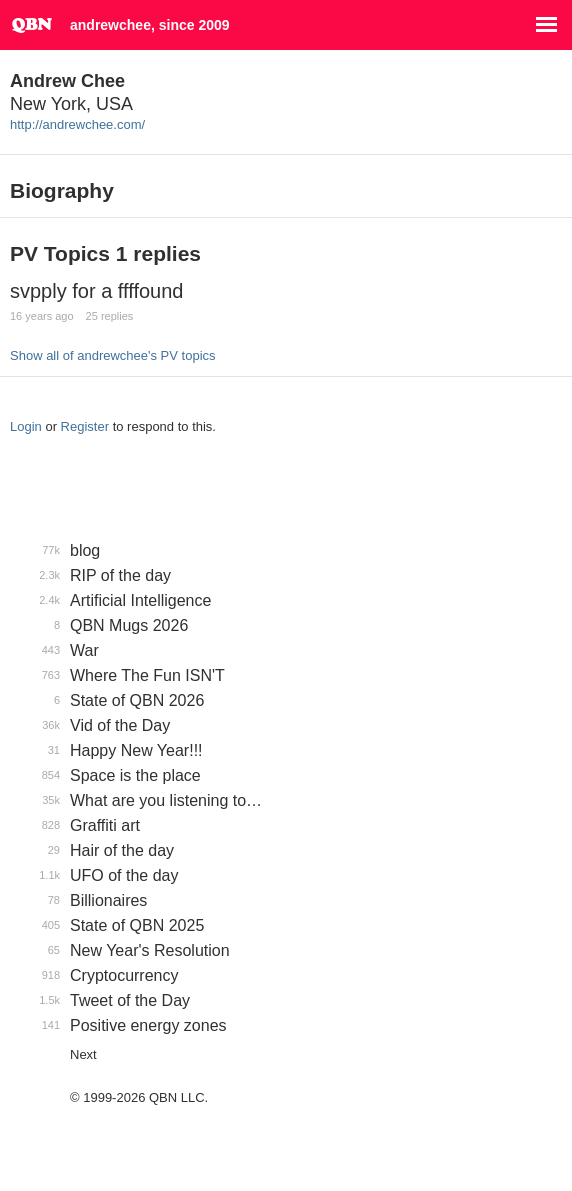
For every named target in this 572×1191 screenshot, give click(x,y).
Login (26, 426)
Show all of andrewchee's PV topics (113, 355)
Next (83, 1054)
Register (85, 426)
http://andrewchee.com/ (77, 124)
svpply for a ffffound (96, 291)
